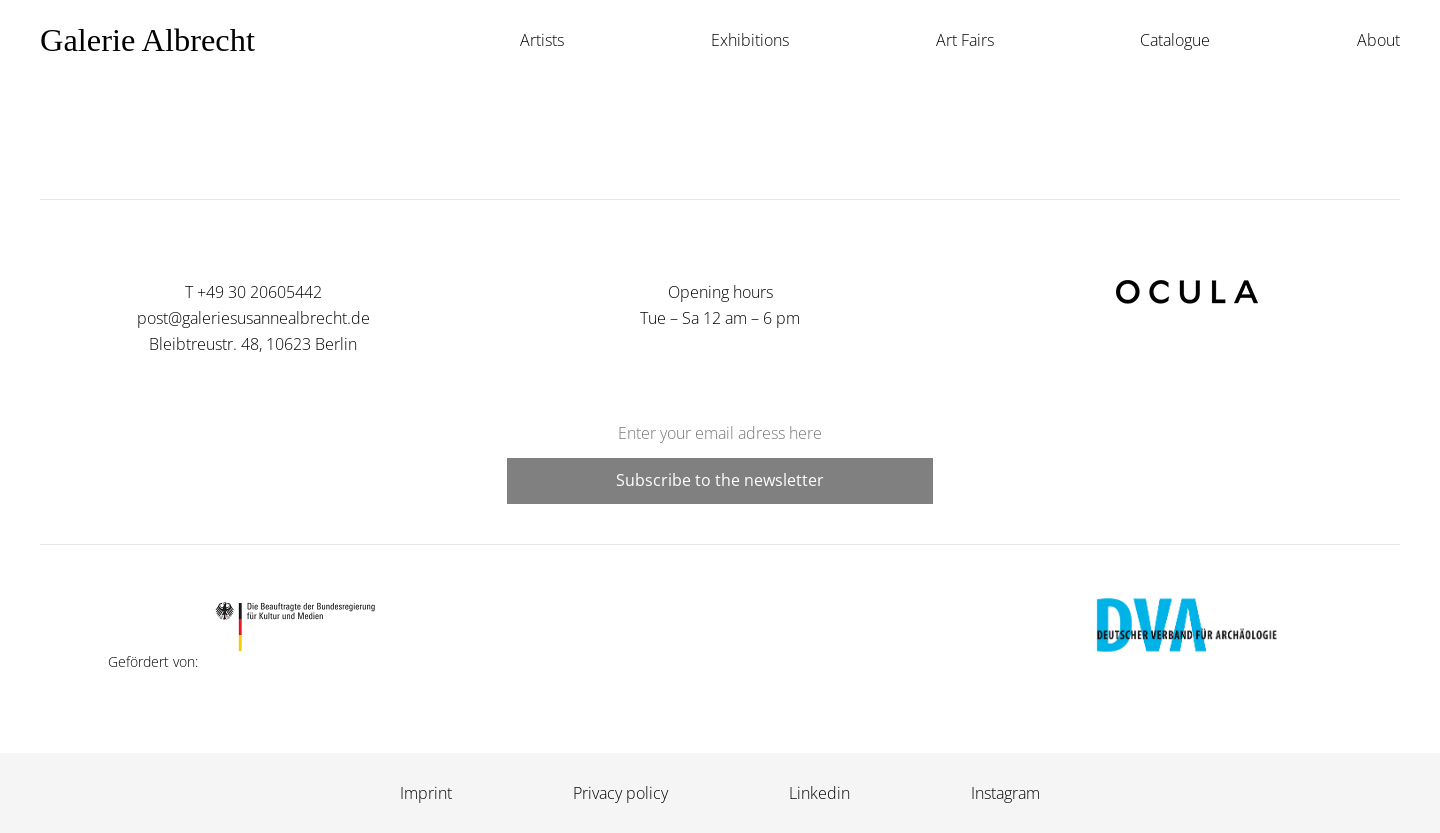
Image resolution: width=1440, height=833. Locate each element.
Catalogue (1175, 40)
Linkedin (819, 793)
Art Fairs (965, 40)
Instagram (1005, 793)
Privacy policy (620, 793)
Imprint (426, 793)
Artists (542, 40)
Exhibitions (750, 40)
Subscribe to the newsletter (720, 480)
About (1378, 40)
